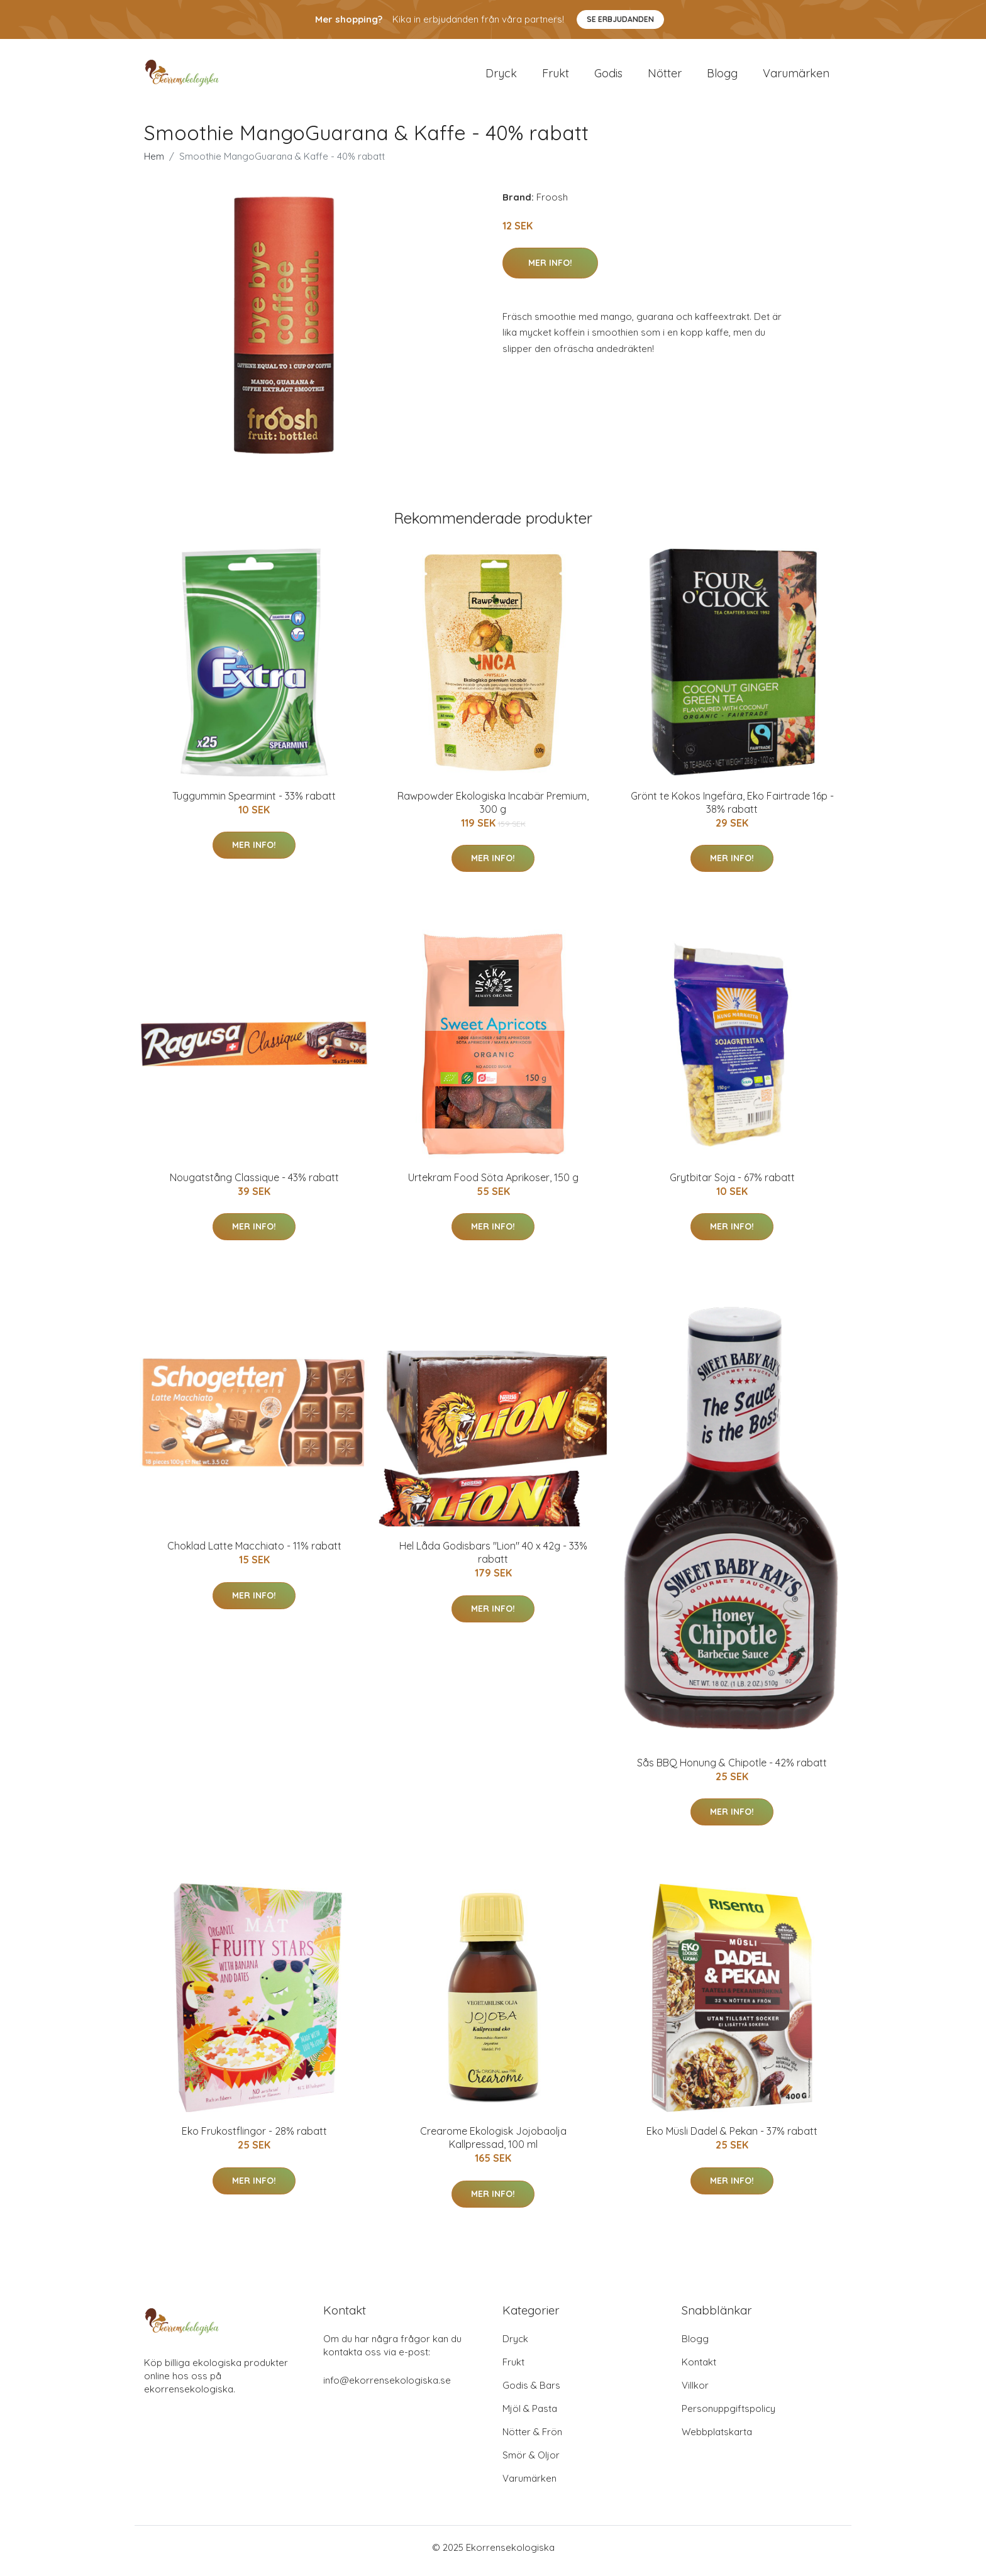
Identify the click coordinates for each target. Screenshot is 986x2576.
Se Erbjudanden (620, 19)
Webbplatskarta (717, 2439)
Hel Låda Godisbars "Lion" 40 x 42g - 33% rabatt (493, 1559)
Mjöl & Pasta (529, 2415)
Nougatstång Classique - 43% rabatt (254, 1183)
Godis (608, 76)
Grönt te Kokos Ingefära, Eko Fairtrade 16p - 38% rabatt (732, 809)
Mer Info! (550, 269)
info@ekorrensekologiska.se (387, 2387)
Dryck (501, 76)
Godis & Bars (531, 2392)
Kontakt (699, 2369)
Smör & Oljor (531, 2462)
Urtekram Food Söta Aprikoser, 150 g (493, 1183)
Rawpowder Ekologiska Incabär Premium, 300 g (493, 809)
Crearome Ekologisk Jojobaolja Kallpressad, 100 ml (493, 2144)
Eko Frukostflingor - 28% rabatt (254, 2138)
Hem (154, 162)
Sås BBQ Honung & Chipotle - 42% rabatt (732, 1769)
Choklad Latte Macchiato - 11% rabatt (254, 1552)
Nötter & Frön (532, 2439)
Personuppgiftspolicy (728, 2415)
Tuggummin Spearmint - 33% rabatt (254, 802)
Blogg (722, 76)
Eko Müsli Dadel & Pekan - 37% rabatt (731, 2138)
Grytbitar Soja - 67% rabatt (732, 1183)
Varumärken (796, 76)
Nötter (665, 76)
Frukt (555, 76)
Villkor (695, 2392)
